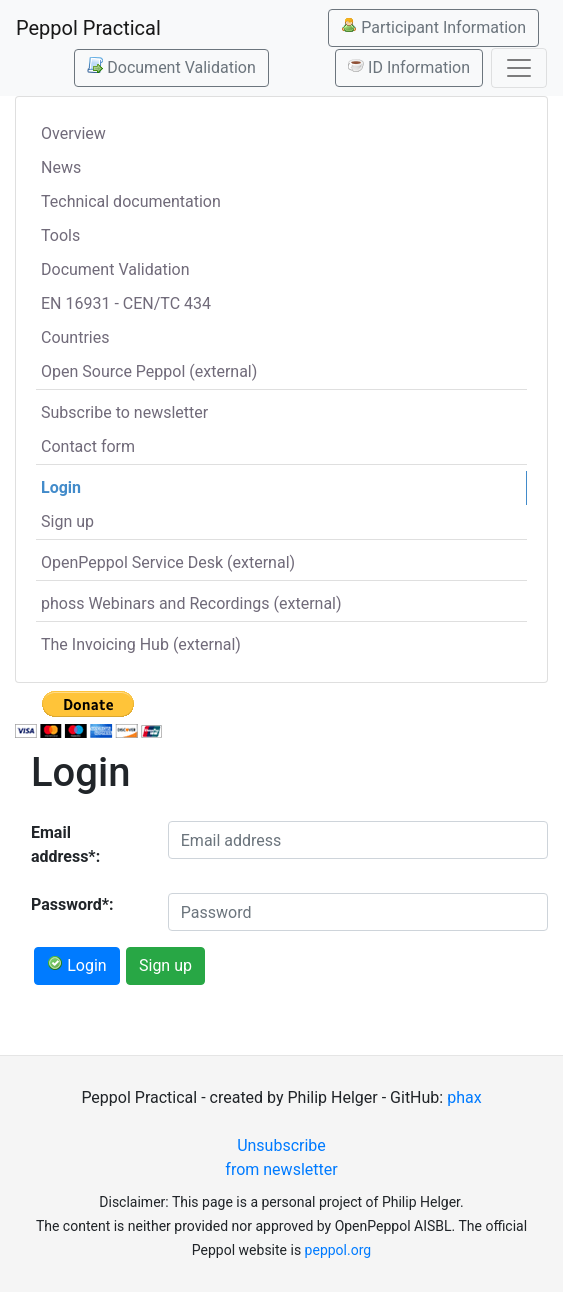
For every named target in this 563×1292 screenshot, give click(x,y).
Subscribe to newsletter (124, 412)
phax (464, 1097)
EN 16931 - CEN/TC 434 (126, 303)
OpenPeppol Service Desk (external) (168, 562)
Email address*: (65, 844)
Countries (75, 337)
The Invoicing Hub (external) (141, 644)
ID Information (409, 67)
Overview (73, 133)
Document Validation (171, 67)
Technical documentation (131, 201)
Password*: (72, 904)
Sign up (67, 521)
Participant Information (433, 27)
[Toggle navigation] (519, 68)
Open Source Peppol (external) (149, 371)
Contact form (88, 446)
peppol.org (338, 1250)
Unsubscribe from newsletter (281, 1157)
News (61, 167)
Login (61, 487)
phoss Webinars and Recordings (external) (191, 603)
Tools (60, 235)
